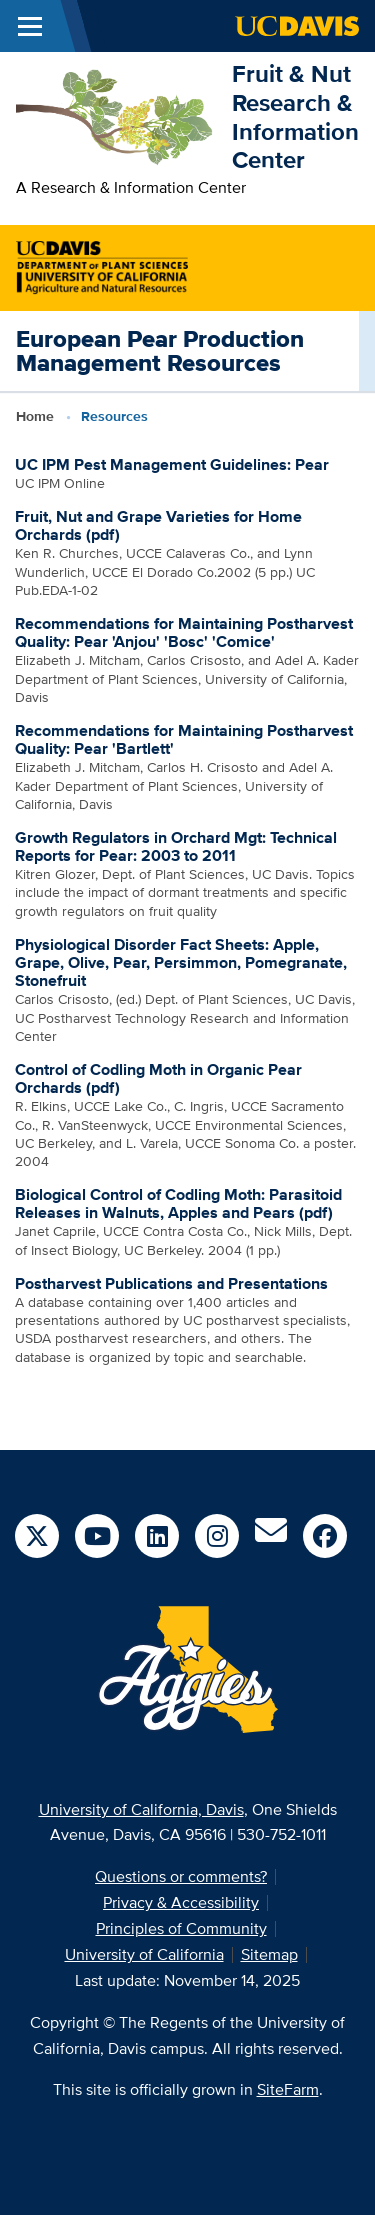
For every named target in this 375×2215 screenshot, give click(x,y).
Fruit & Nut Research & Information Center (295, 116)
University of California (144, 1954)
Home (35, 416)
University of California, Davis (141, 1809)
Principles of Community (181, 1928)
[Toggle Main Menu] (30, 26)
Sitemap (269, 1954)
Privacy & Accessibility (181, 1902)
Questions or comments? (181, 1876)
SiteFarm (288, 2089)
